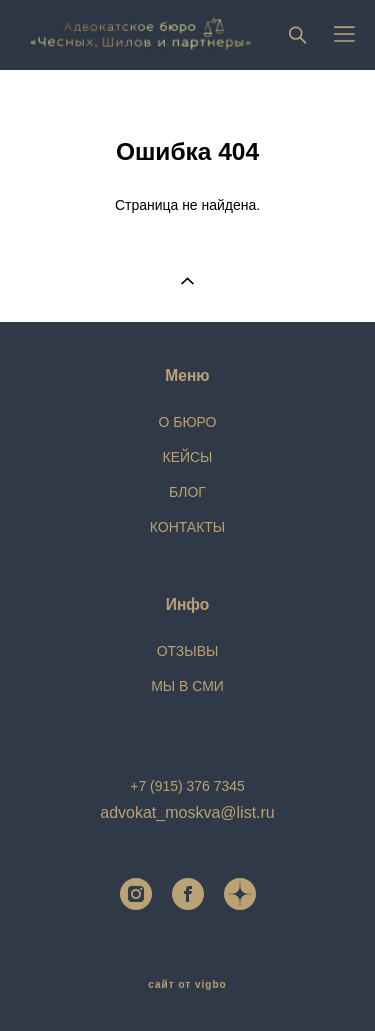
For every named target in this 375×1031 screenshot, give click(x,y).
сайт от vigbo (187, 985)
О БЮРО (188, 422)
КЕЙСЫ (188, 457)
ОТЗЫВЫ (188, 651)
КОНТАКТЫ (187, 527)
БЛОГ (187, 492)
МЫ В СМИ (187, 686)
